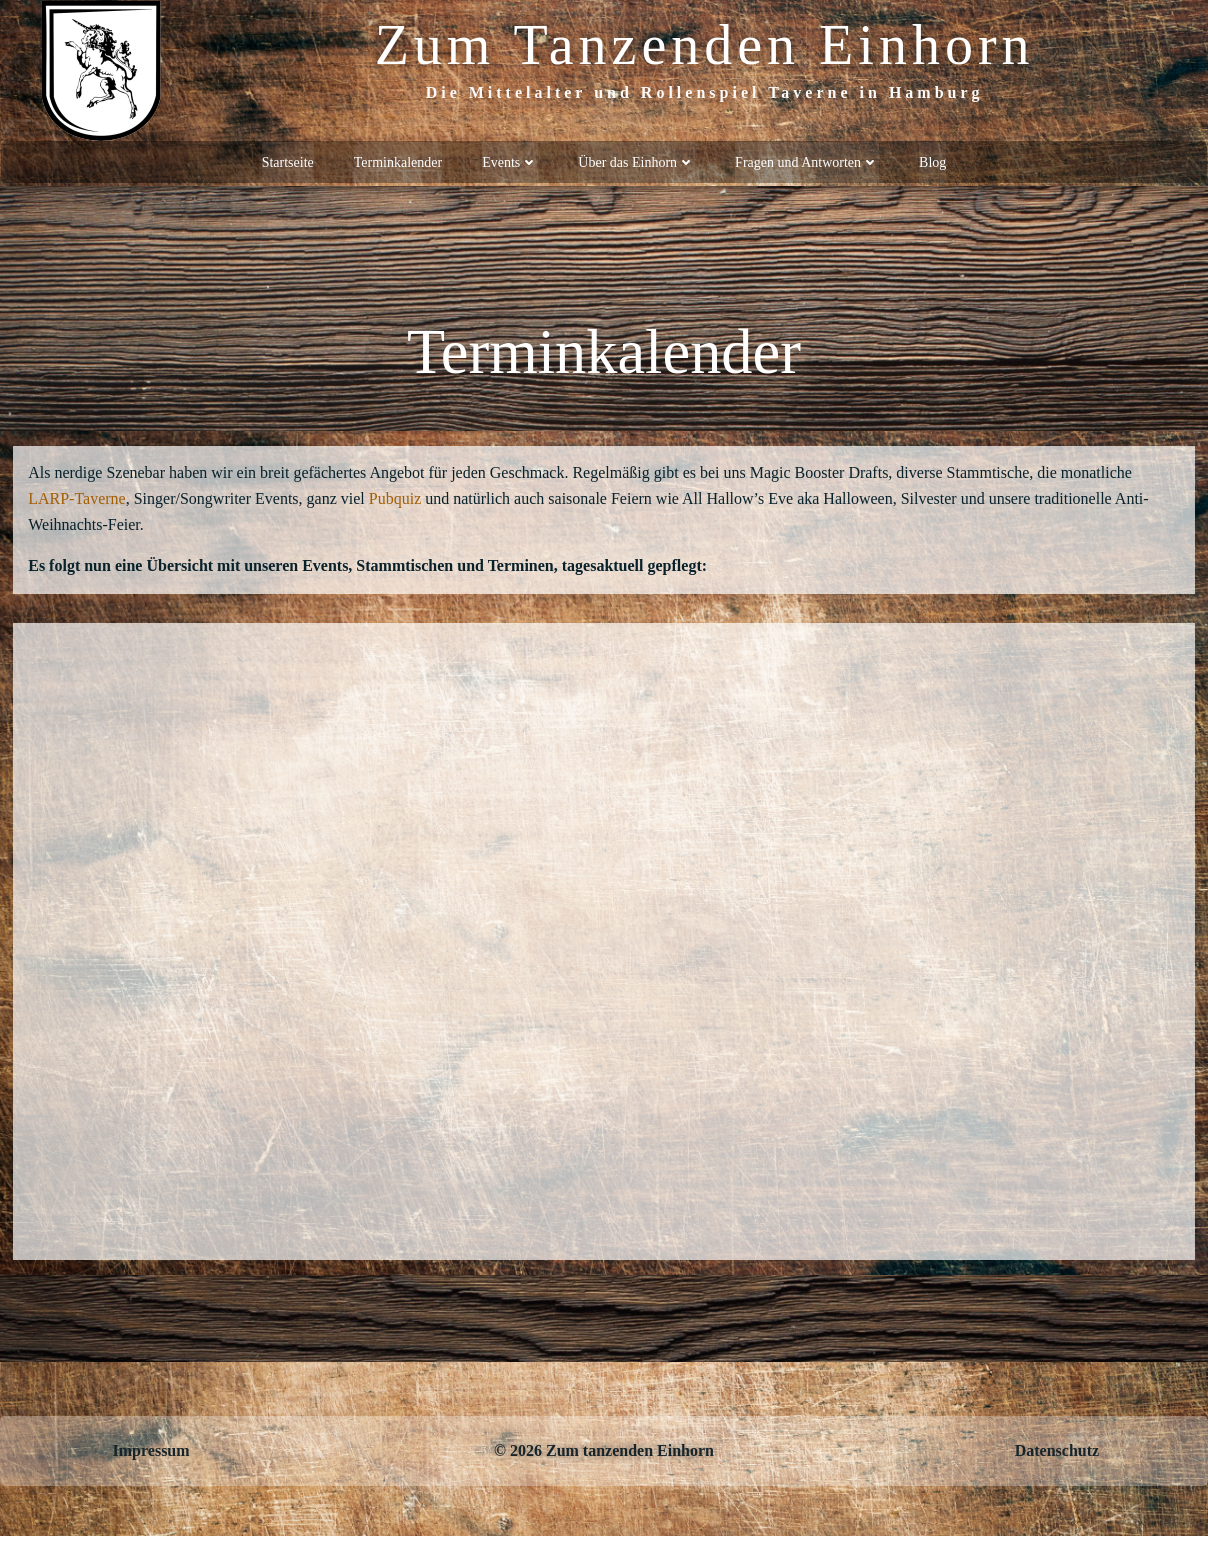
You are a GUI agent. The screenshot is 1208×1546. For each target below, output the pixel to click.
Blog (932, 160)
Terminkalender (398, 160)
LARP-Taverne (79, 503)
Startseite (288, 160)
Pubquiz (399, 503)
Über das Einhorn (636, 160)
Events (510, 160)
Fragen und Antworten (807, 160)
